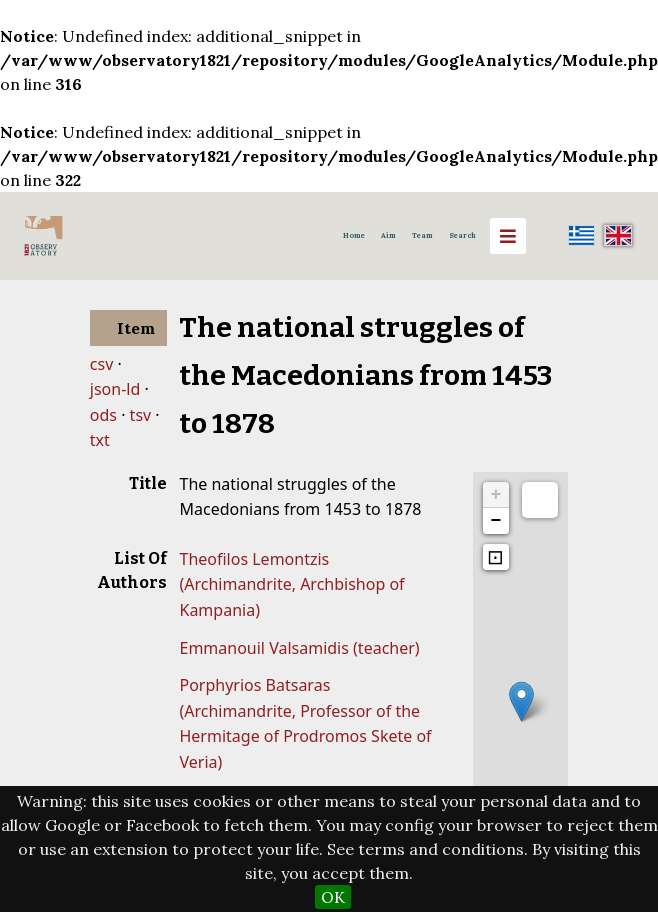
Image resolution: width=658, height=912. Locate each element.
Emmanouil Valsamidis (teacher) (299, 648)
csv (101, 364)
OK (333, 897)
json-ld (115, 389)
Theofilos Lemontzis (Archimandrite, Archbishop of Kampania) (291, 584)
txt (100, 440)
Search (462, 235)
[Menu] (508, 236)
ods (103, 415)
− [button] (496, 521)
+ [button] (496, 495)
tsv (141, 415)
